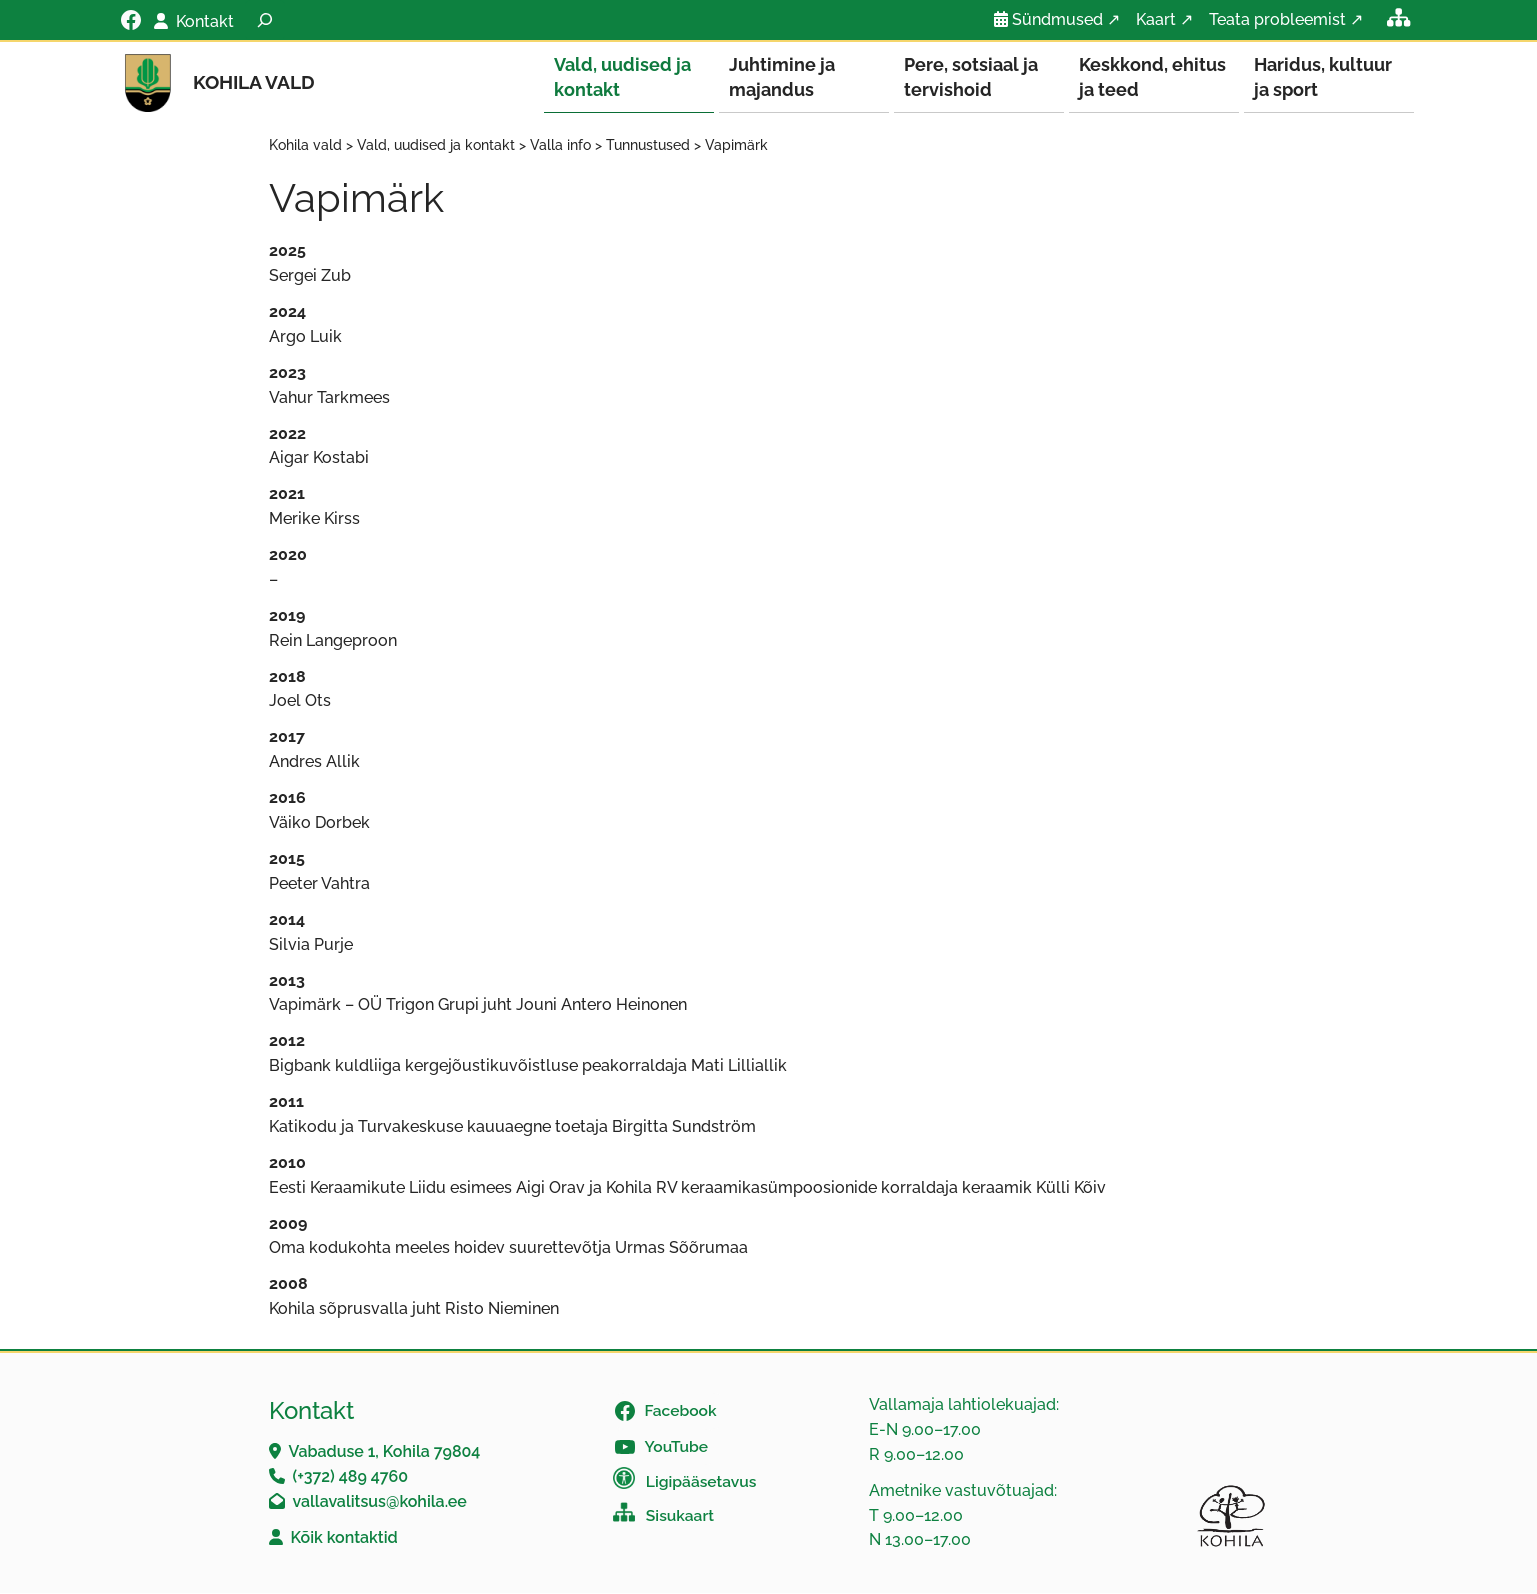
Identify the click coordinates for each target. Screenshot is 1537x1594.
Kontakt (205, 21)
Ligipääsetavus (701, 1482)
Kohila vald (254, 82)
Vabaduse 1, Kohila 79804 (385, 1452)
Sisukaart (680, 1516)
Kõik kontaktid (344, 1538)
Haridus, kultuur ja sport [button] (1323, 77)
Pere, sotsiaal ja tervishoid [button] (971, 77)
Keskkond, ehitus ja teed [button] (1152, 77)
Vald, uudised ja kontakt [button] (622, 77)
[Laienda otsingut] (265, 20)
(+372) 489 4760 (351, 1477)
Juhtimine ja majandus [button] (782, 77)
